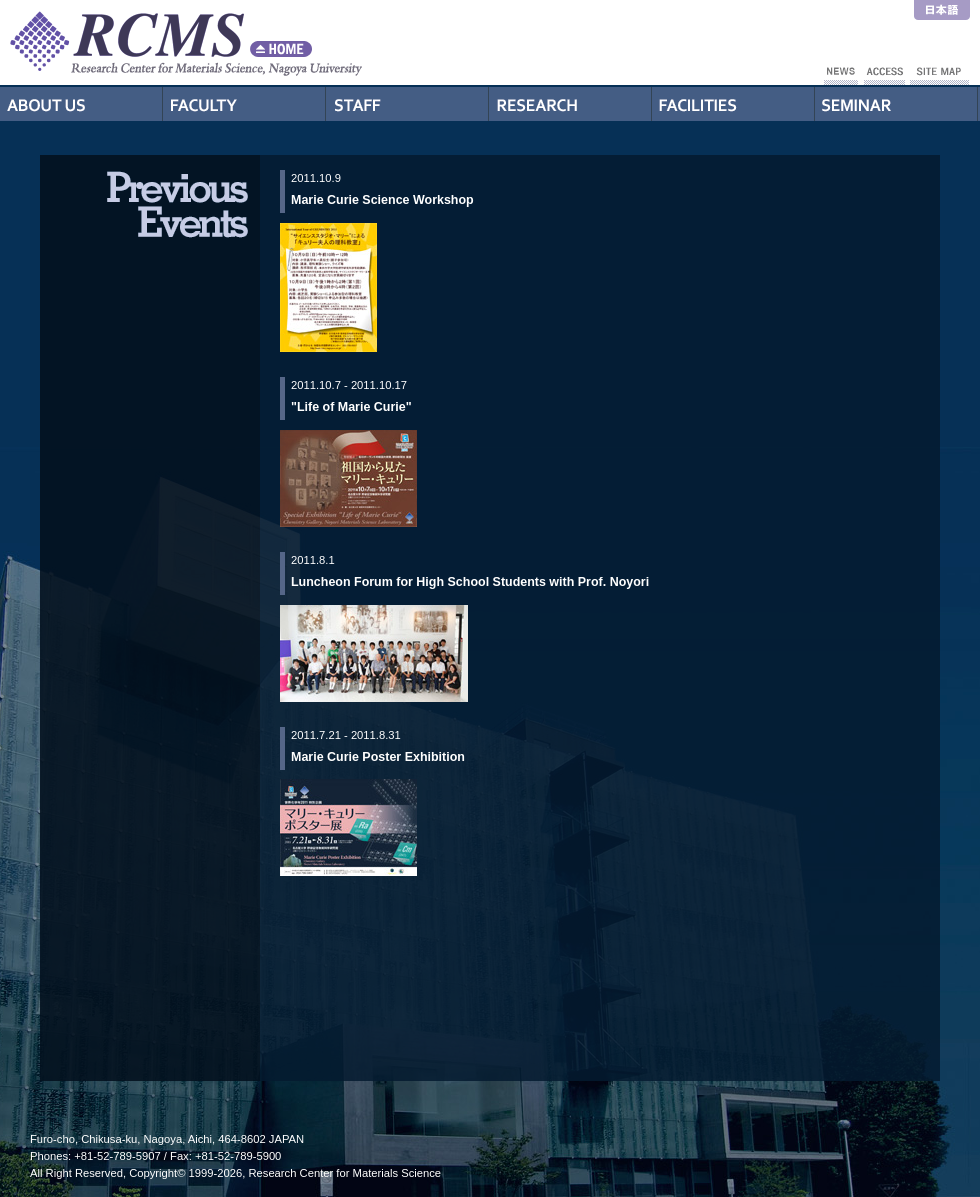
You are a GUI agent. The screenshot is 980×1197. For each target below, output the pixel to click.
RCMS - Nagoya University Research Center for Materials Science (260, 42)
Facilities (733, 104)
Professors (244, 104)
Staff (407, 104)
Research (570, 104)
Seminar (896, 104)
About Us (81, 104)
